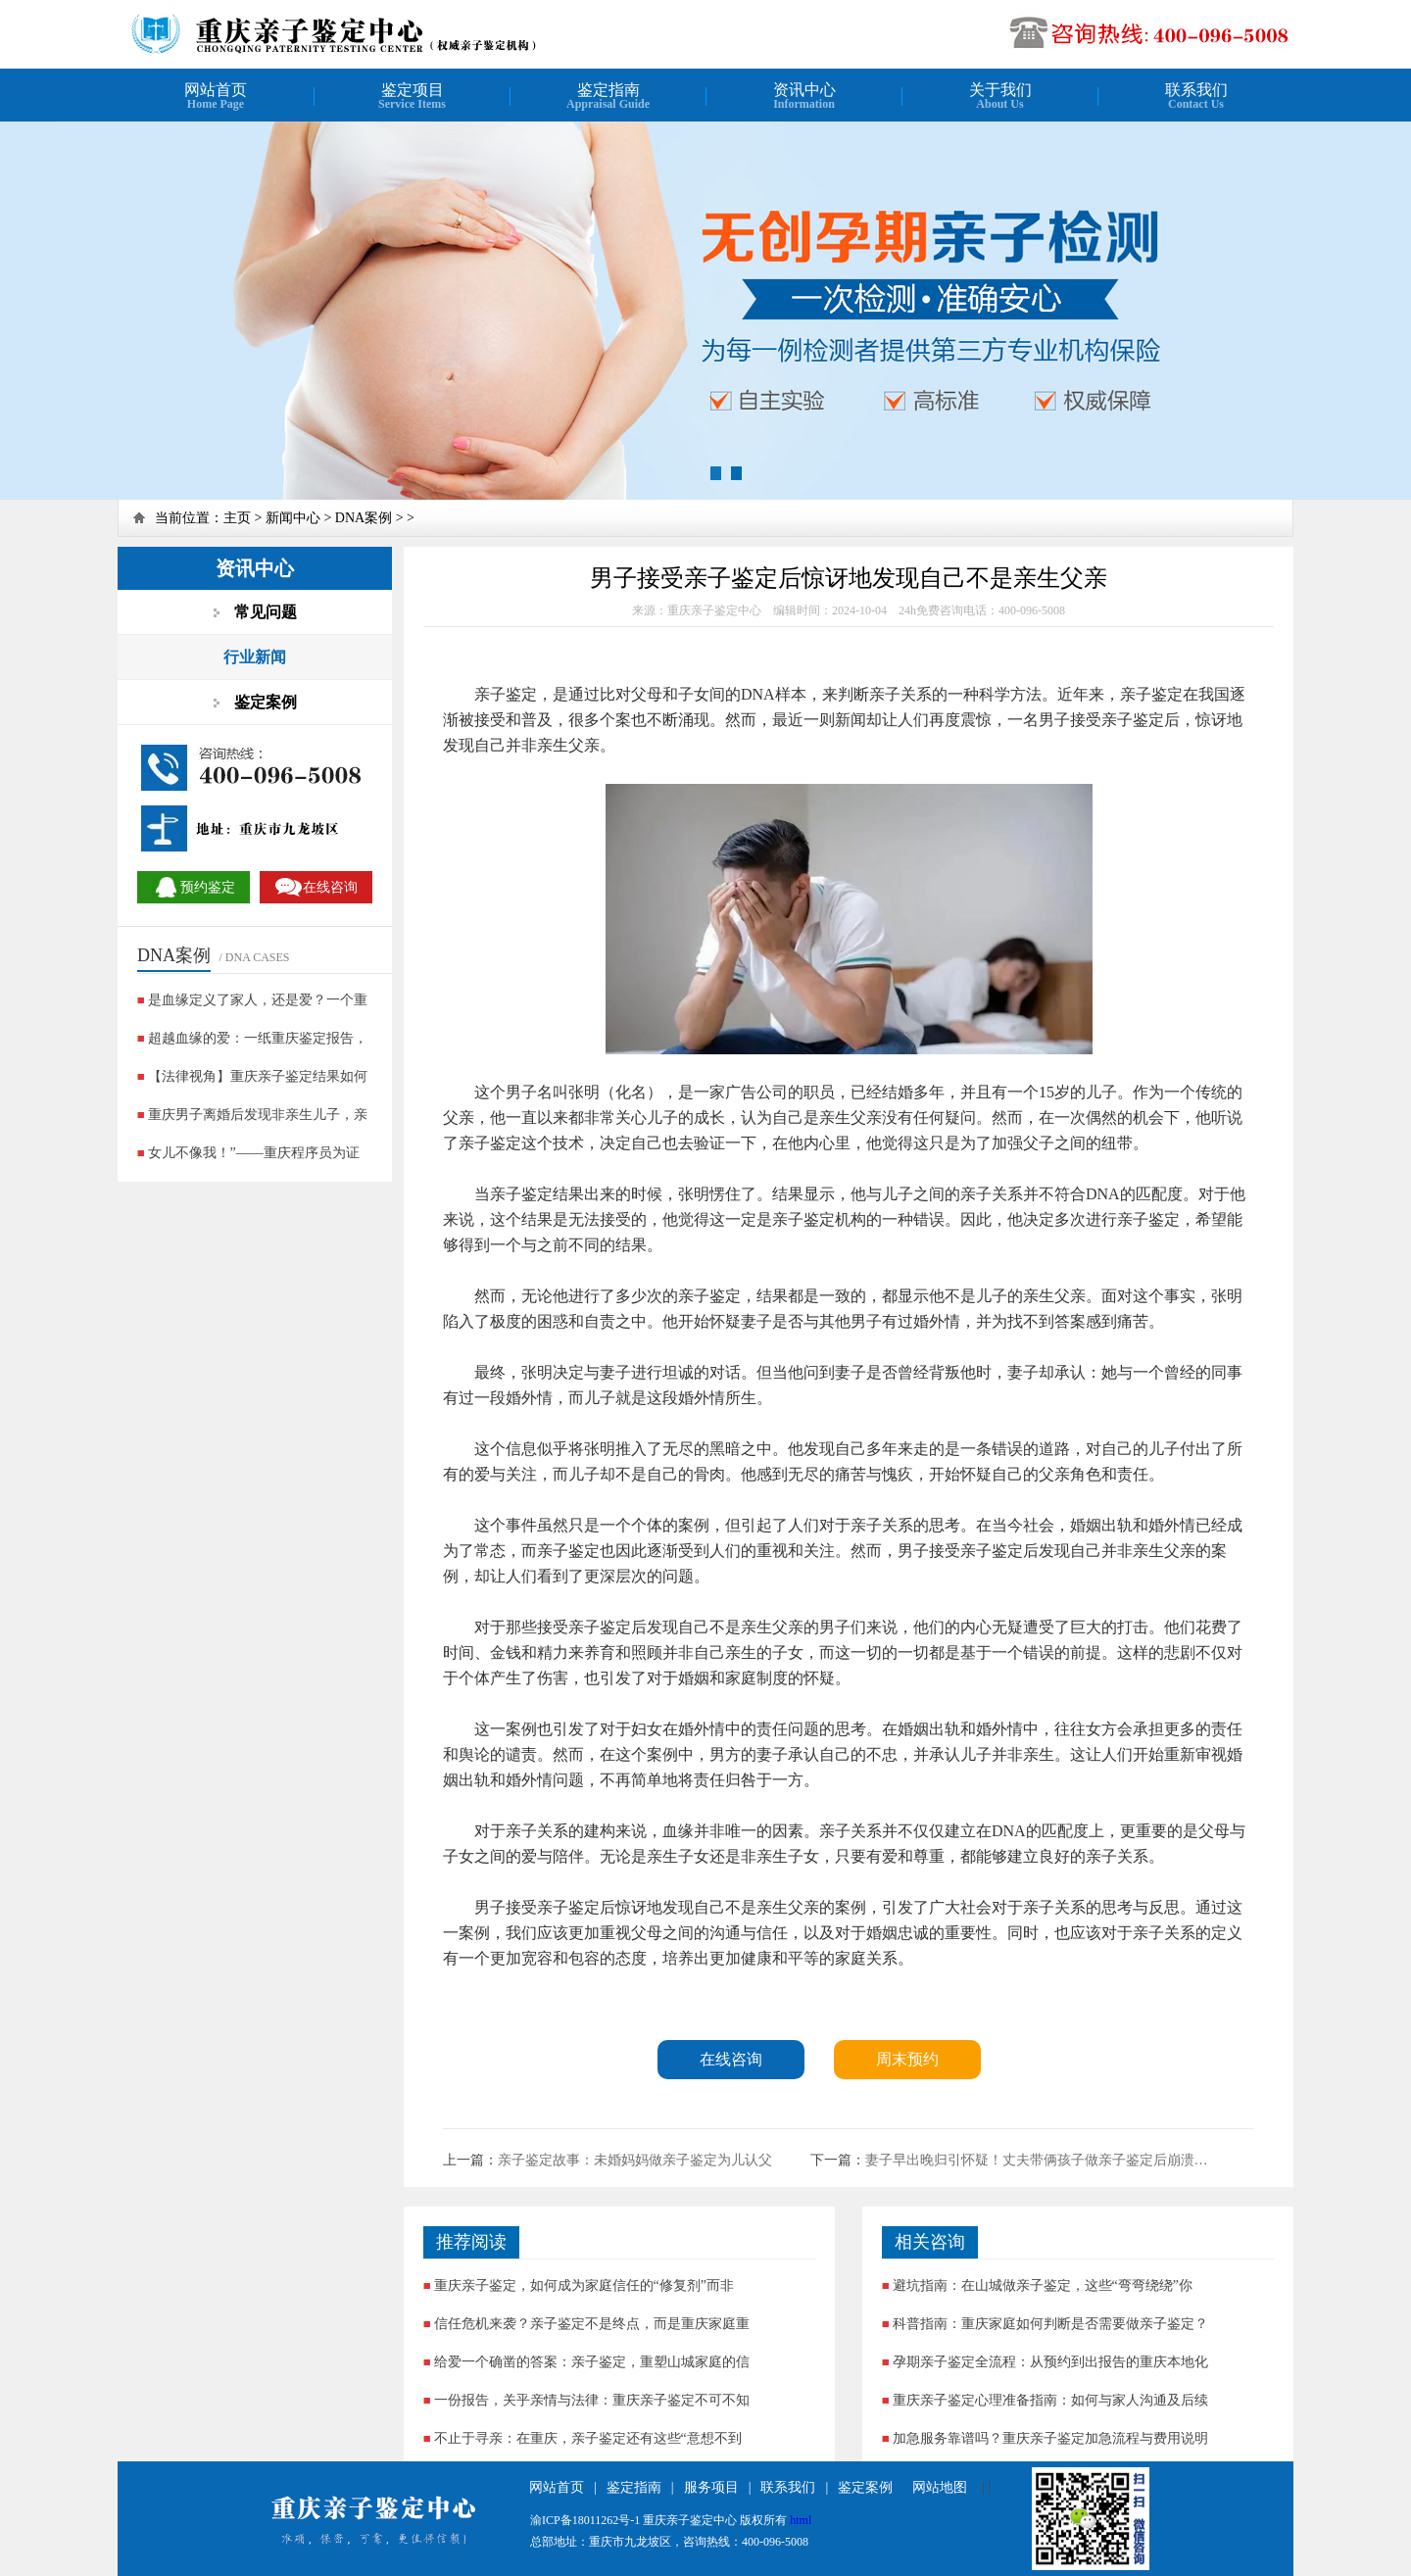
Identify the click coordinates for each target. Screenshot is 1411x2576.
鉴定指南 (634, 2487)
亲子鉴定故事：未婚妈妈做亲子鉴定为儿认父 (635, 2160)
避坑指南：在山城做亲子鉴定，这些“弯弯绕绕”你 (1042, 2285)
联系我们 (787, 2487)
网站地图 (939, 2487)
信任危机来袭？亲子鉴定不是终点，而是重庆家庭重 (592, 2323)
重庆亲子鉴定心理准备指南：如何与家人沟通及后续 (1050, 2400)
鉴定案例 (865, 2487)
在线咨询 (731, 2059)
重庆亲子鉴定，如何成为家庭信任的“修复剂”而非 (584, 2285)
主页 (237, 517)
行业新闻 (254, 657)
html (800, 2520)
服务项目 (711, 2487)
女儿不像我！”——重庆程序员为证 (254, 1152)
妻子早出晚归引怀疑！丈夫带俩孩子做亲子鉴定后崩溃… (1036, 2160)
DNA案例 (363, 517)
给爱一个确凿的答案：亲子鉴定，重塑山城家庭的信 (592, 2362)
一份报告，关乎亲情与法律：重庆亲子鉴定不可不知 (592, 2400)
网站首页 (556, 2487)
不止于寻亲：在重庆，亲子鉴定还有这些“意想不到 (588, 2438)
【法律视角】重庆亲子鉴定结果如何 (257, 1076)
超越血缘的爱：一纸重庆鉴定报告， (257, 1038)
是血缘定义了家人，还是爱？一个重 (257, 1000)
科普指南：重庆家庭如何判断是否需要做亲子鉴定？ (1050, 2323)
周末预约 (907, 2059)
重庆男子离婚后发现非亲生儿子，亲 (257, 1114)
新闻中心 (293, 517)
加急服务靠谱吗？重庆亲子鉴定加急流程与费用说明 (1050, 2438)
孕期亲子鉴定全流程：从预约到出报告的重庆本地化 (1050, 2362)
